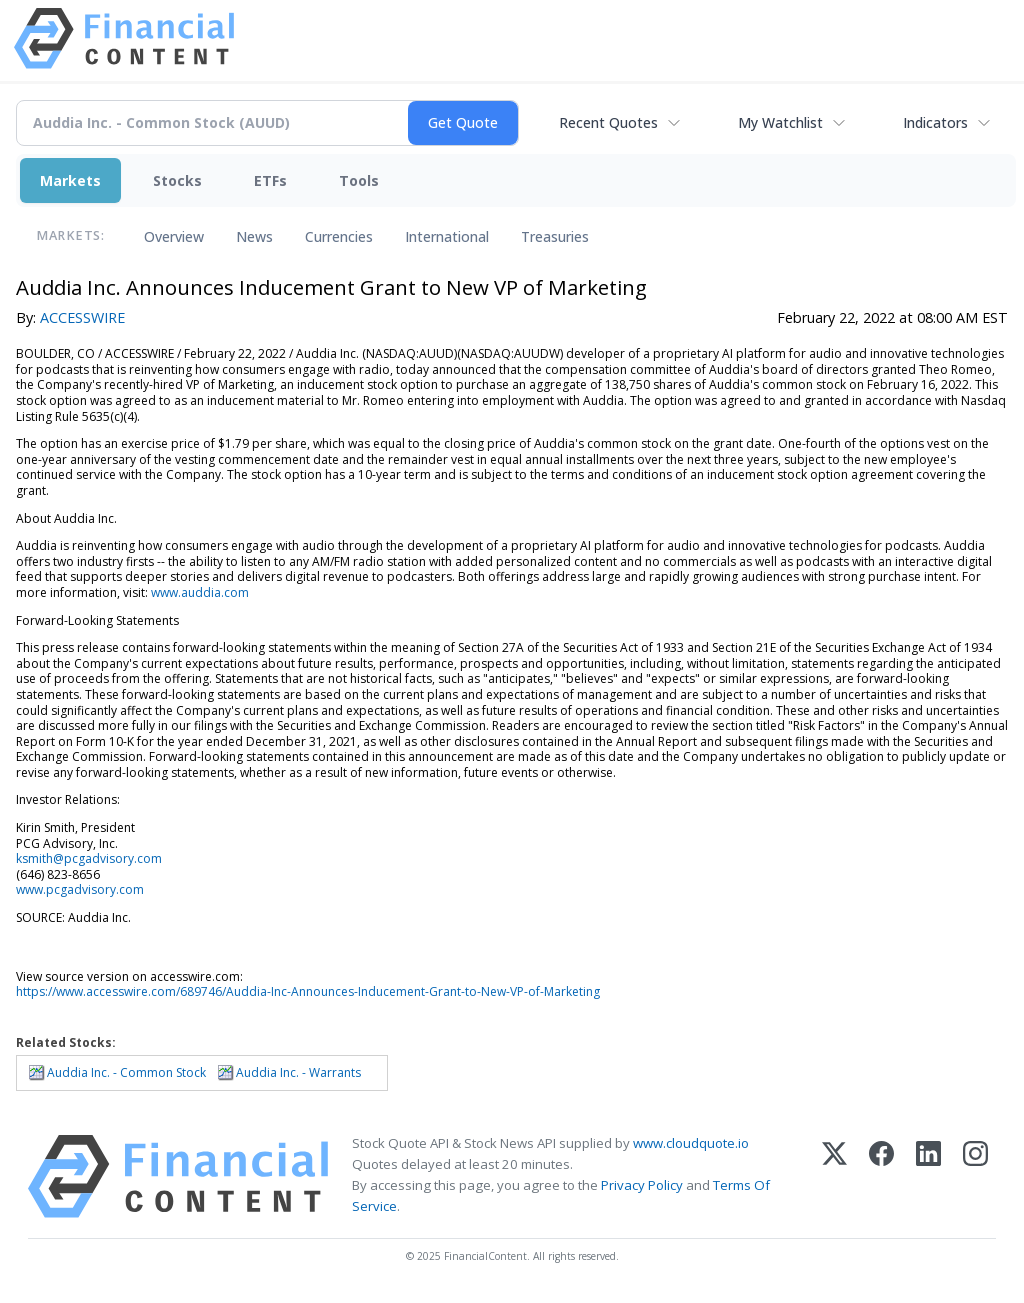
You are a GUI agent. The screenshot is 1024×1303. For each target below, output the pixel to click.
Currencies (339, 236)
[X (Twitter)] (834, 1176)
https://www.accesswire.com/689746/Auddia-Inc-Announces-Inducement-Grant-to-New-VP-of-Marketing (308, 991)
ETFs (270, 180)
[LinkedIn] (928, 1176)
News (254, 236)
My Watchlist (780, 122)
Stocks (177, 180)
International (447, 236)
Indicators (935, 122)
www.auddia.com (200, 592)
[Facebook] (881, 1176)
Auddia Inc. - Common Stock (126, 1072)
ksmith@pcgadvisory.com (89, 858)
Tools (359, 180)
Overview (174, 236)
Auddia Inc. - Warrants (298, 1072)
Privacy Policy (642, 1185)
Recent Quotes (608, 122)
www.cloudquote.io (691, 1143)
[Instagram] (975, 1176)
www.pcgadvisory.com (80, 889)
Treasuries (555, 236)
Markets (70, 180)
